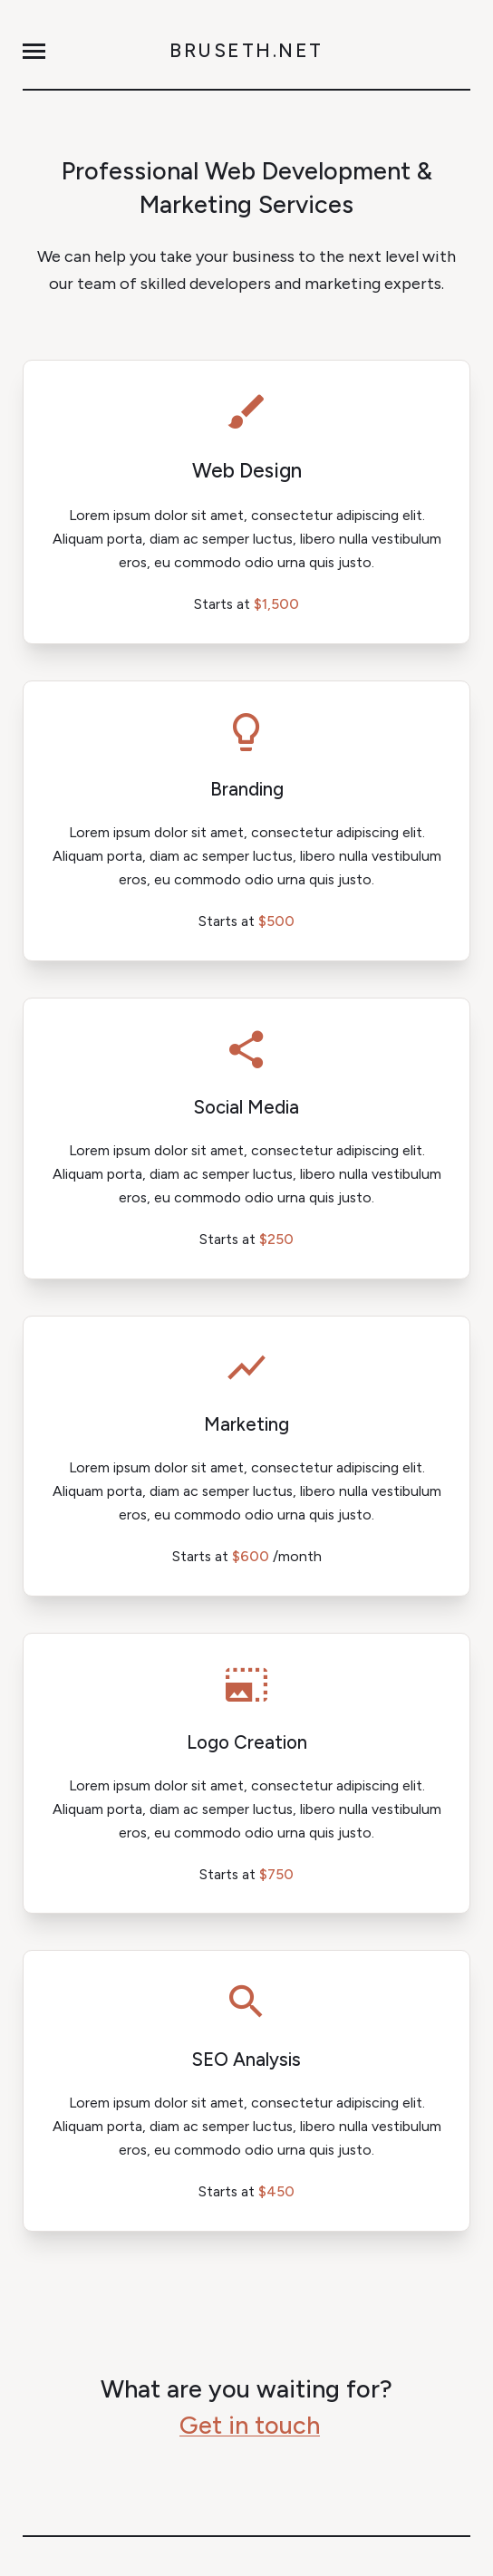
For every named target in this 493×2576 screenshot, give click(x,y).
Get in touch (249, 2425)
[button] (34, 51)
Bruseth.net (246, 50)
